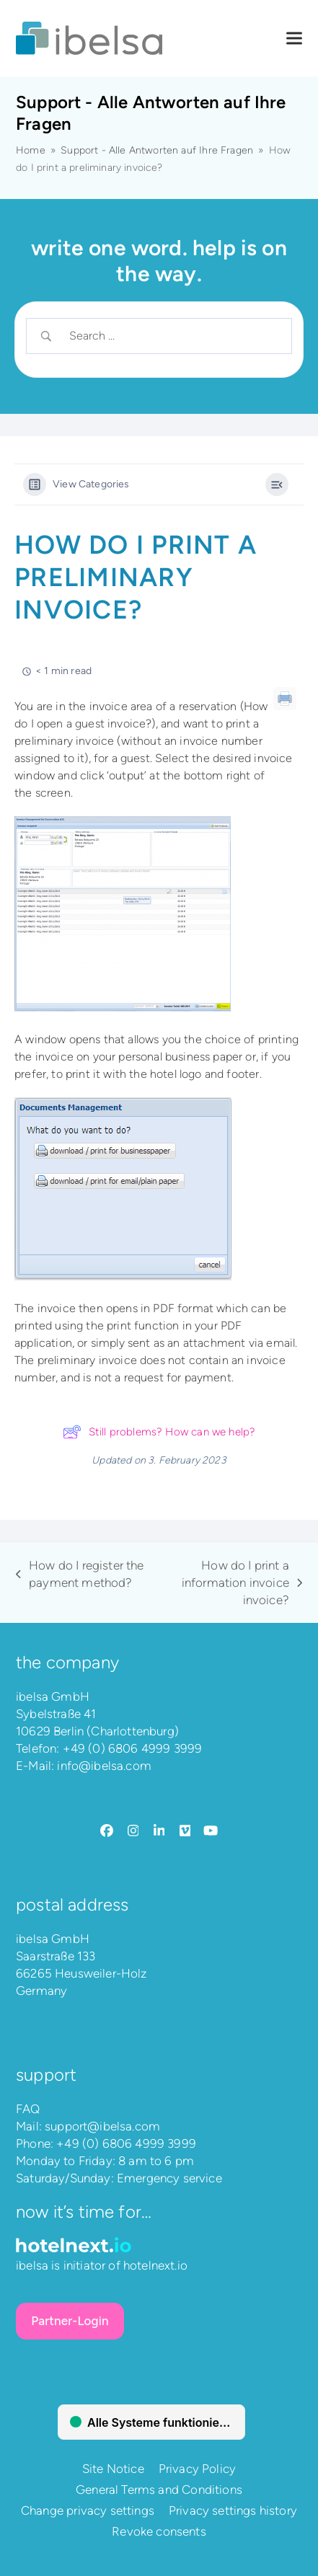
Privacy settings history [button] (233, 2510)
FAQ (28, 2109)
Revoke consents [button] (159, 2531)
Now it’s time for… (83, 2211)
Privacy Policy (197, 2468)
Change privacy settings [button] (87, 2510)
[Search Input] (171, 336)
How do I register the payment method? (80, 1574)
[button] (294, 38)
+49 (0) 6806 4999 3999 (133, 1748)
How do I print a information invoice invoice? (230, 1583)
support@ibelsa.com (102, 2126)
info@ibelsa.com (104, 1765)
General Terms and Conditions (159, 2489)
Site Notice (113, 2468)
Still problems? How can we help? (159, 1431)
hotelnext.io (155, 2265)
